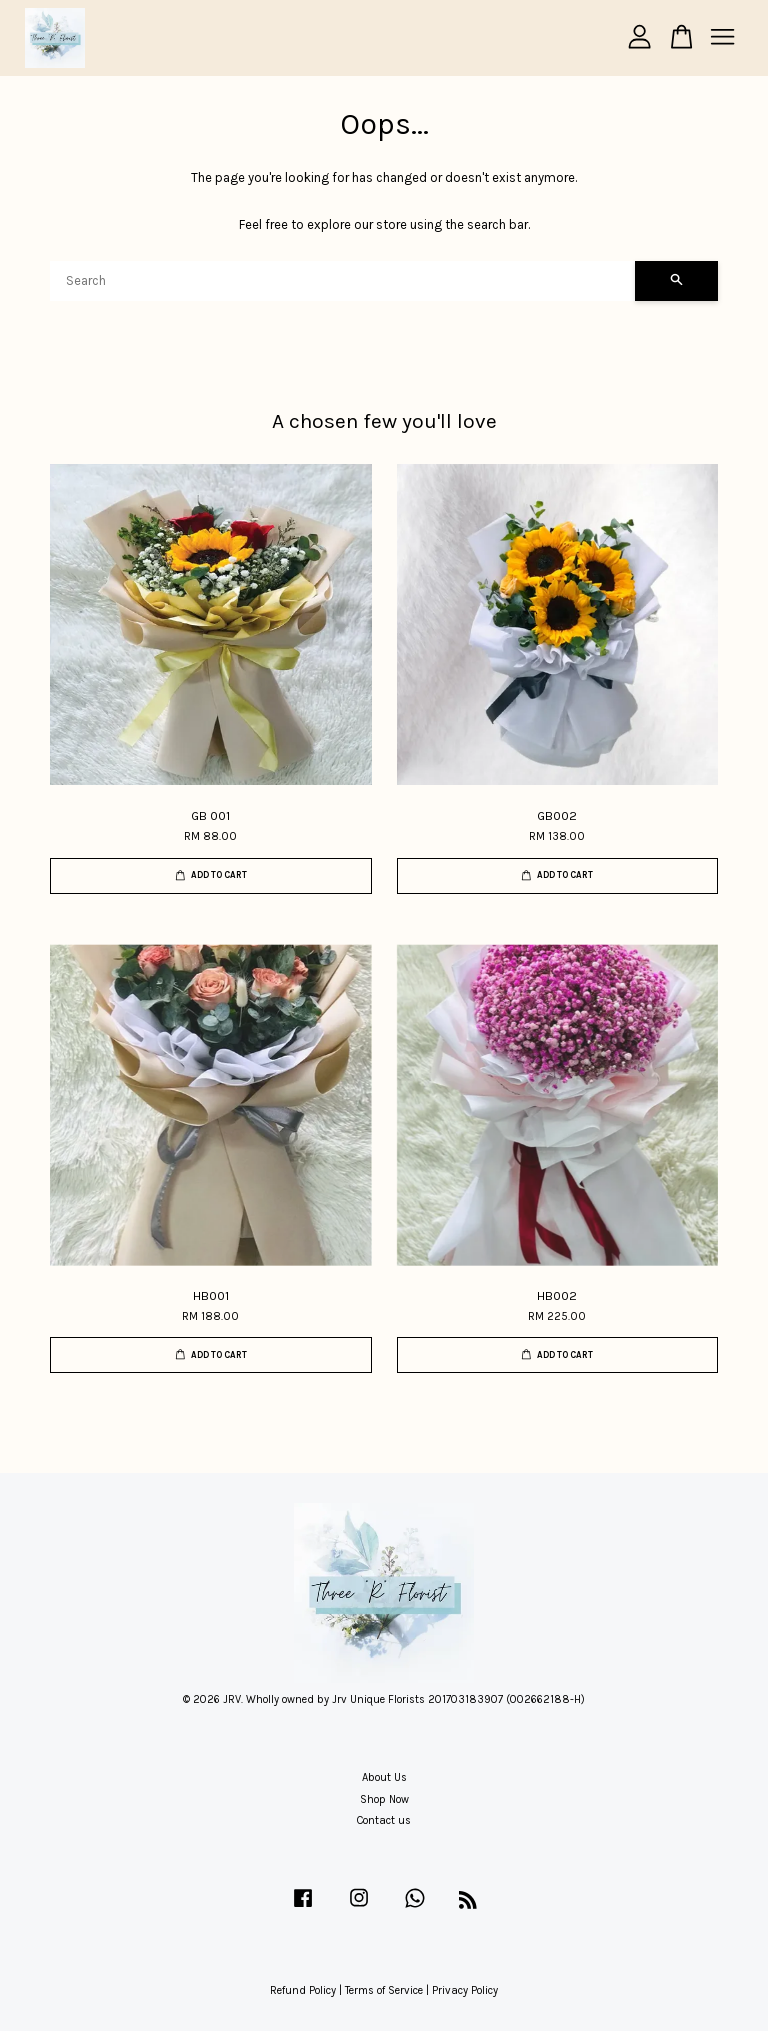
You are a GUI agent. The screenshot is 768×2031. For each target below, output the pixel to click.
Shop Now (384, 1799)
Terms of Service (384, 1990)
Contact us (384, 1820)
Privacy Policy (465, 1990)
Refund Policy (303, 1990)
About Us (384, 1777)
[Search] (342, 281)
